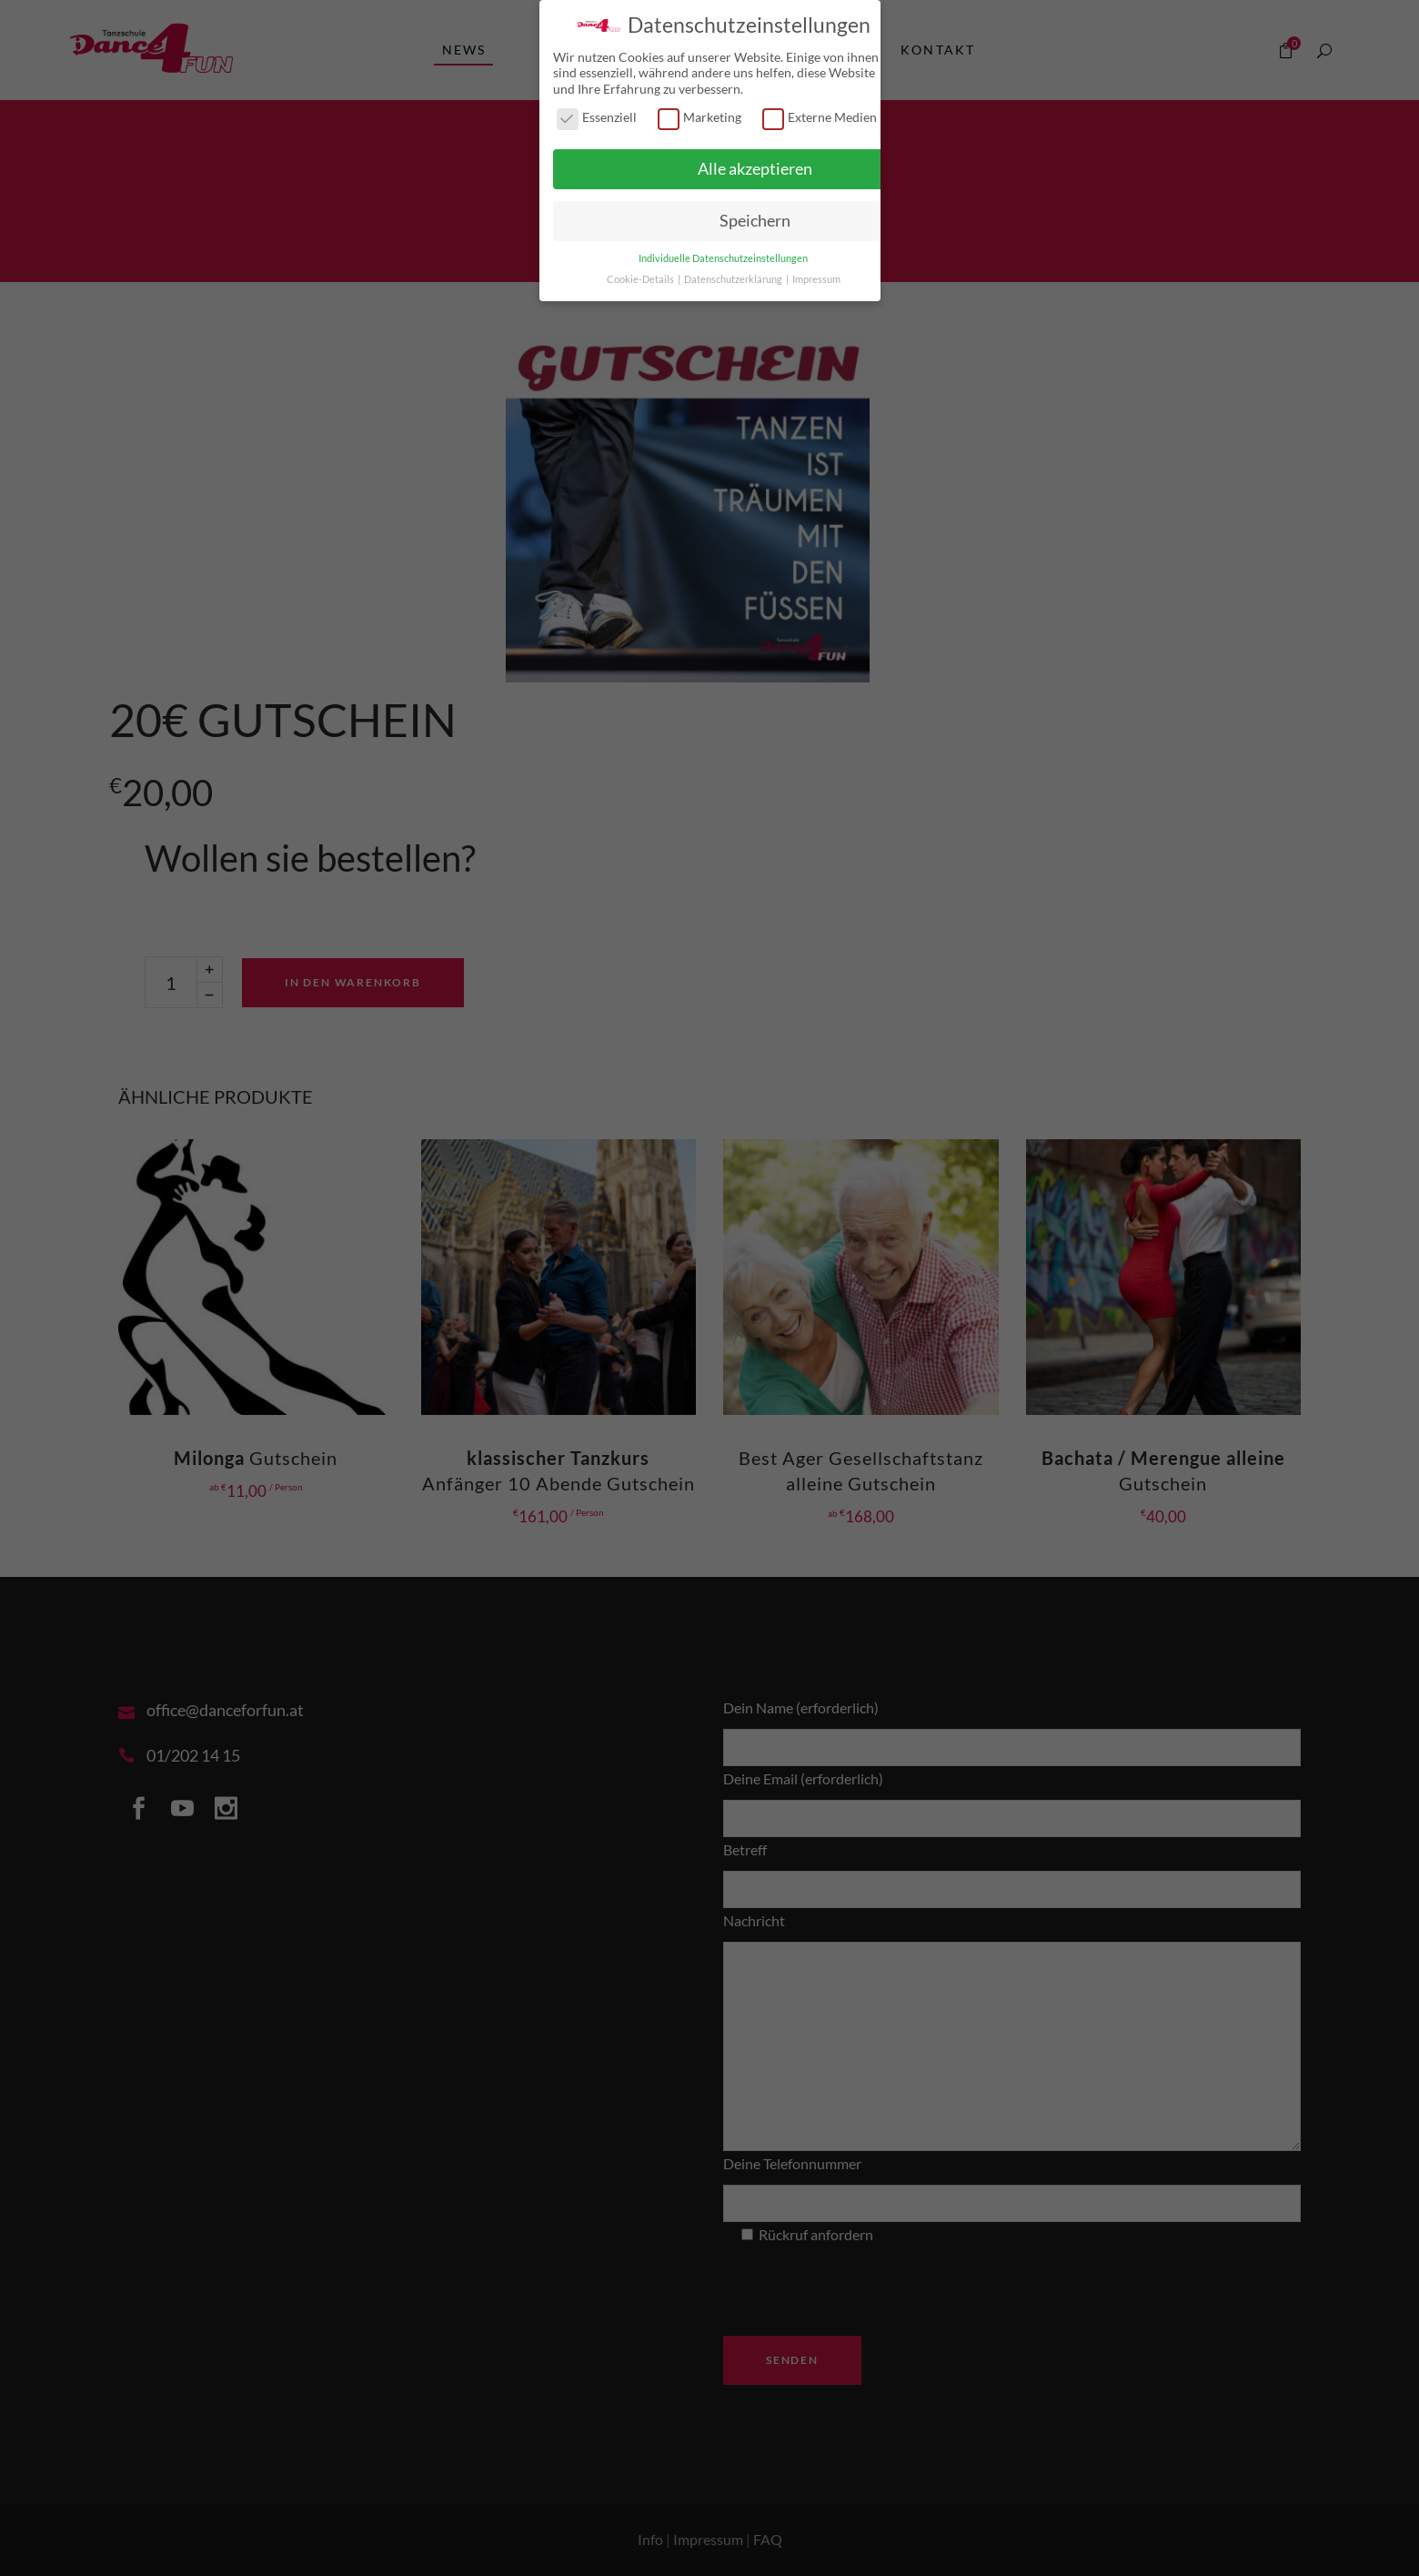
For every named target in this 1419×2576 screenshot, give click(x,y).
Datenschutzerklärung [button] (734, 274)
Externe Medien (819, 113)
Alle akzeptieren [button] (755, 165)
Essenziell (597, 113)
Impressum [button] (816, 274)
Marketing (699, 113)
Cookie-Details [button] (641, 274)
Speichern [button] (755, 217)
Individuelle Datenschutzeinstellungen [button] (723, 253)
